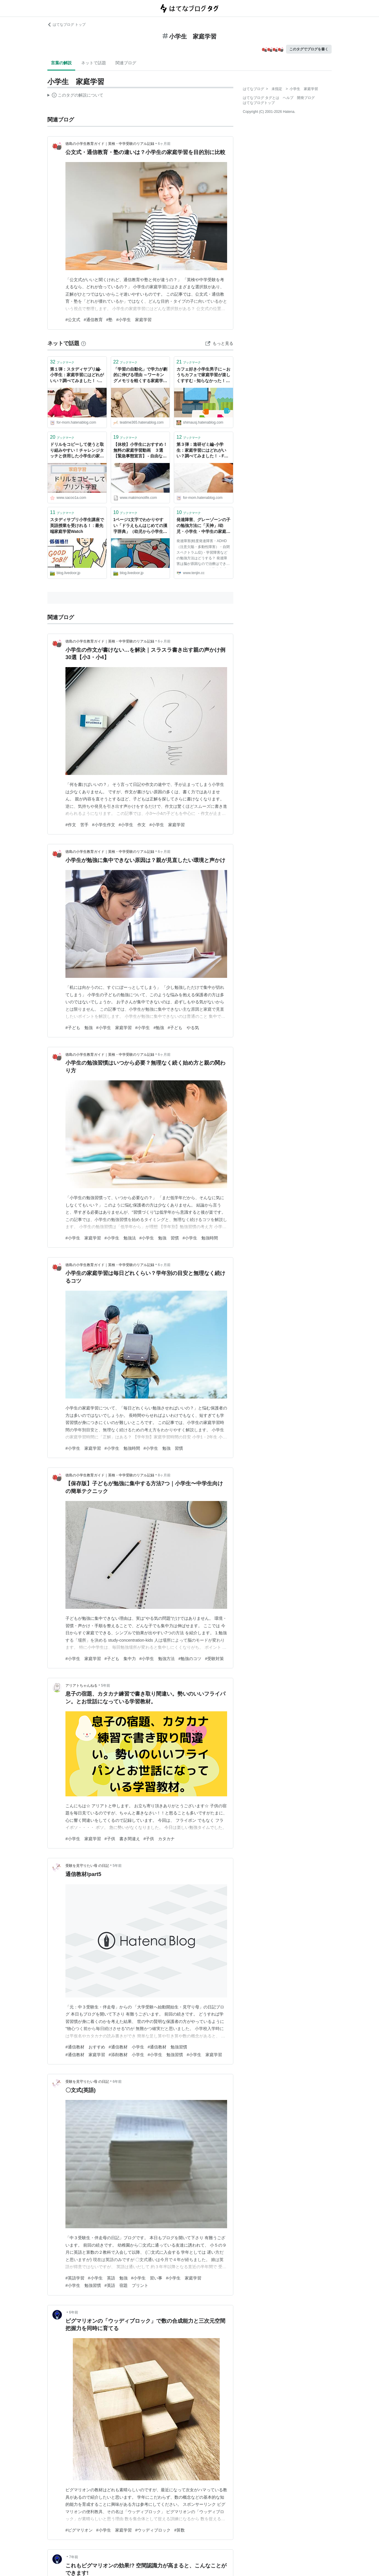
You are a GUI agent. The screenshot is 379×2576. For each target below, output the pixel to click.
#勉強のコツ (189, 1658)
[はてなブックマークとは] (83, 343)
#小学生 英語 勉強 (108, 2278)
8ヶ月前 (164, 1475)
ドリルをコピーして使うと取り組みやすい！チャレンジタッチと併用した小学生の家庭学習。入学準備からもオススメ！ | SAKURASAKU (77, 450)
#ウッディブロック (153, 2530)
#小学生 (142, 1027)
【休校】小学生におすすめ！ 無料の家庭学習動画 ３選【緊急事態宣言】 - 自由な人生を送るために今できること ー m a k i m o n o (140, 450)
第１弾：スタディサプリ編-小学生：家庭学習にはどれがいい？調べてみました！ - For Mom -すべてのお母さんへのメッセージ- (77, 375)
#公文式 (72, 319)
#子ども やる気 (183, 1027)
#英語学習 (74, 2278)
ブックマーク (62, 361)
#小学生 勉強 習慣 (159, 1238)
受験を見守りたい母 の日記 (87, 1866)
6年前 (117, 2082)
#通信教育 (93, 319)
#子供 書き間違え (122, 1838)
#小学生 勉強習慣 (165, 2054)
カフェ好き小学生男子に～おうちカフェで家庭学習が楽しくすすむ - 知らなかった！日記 (203, 375)
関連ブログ (125, 62)
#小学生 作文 (132, 824)
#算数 (179, 2530)
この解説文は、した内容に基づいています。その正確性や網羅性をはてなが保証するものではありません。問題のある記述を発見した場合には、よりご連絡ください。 (75, 96)
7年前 (73, 2557)
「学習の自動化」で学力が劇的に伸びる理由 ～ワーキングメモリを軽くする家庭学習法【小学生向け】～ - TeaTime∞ (140, 375)
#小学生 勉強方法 (157, 1658)
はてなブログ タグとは (261, 98)
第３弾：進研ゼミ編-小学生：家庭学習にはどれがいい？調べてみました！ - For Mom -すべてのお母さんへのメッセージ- (203, 450)
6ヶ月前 (164, 144)
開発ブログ (306, 98)
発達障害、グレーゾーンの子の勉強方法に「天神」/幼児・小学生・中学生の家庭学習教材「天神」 (203, 526)
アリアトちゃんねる (81, 1685)
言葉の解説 (61, 62)
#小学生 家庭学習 (134, 319)
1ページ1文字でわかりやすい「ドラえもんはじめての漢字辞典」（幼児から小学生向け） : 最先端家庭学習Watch (140, 526)
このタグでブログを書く (308, 49)
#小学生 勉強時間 (200, 1238)
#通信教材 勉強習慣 (167, 2047)
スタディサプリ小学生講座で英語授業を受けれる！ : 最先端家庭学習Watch (77, 525)
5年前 (105, 1685)
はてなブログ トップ (66, 25)
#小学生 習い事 (147, 2278)
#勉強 (158, 1027)
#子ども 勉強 (79, 1027)
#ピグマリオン (79, 2530)
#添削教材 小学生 (126, 2054)
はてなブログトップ (259, 103)
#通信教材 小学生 (126, 2047)
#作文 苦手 (77, 824)
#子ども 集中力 (120, 1658)
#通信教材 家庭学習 (85, 2054)
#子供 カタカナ (159, 1838)
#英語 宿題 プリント (126, 2285)
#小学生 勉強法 (120, 1238)
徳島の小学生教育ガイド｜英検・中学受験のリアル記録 (109, 144)
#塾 (109, 319)
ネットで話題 (93, 62)
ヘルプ (288, 98)
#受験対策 (214, 1658)
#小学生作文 (103, 824)
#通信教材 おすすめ (85, 2047)
